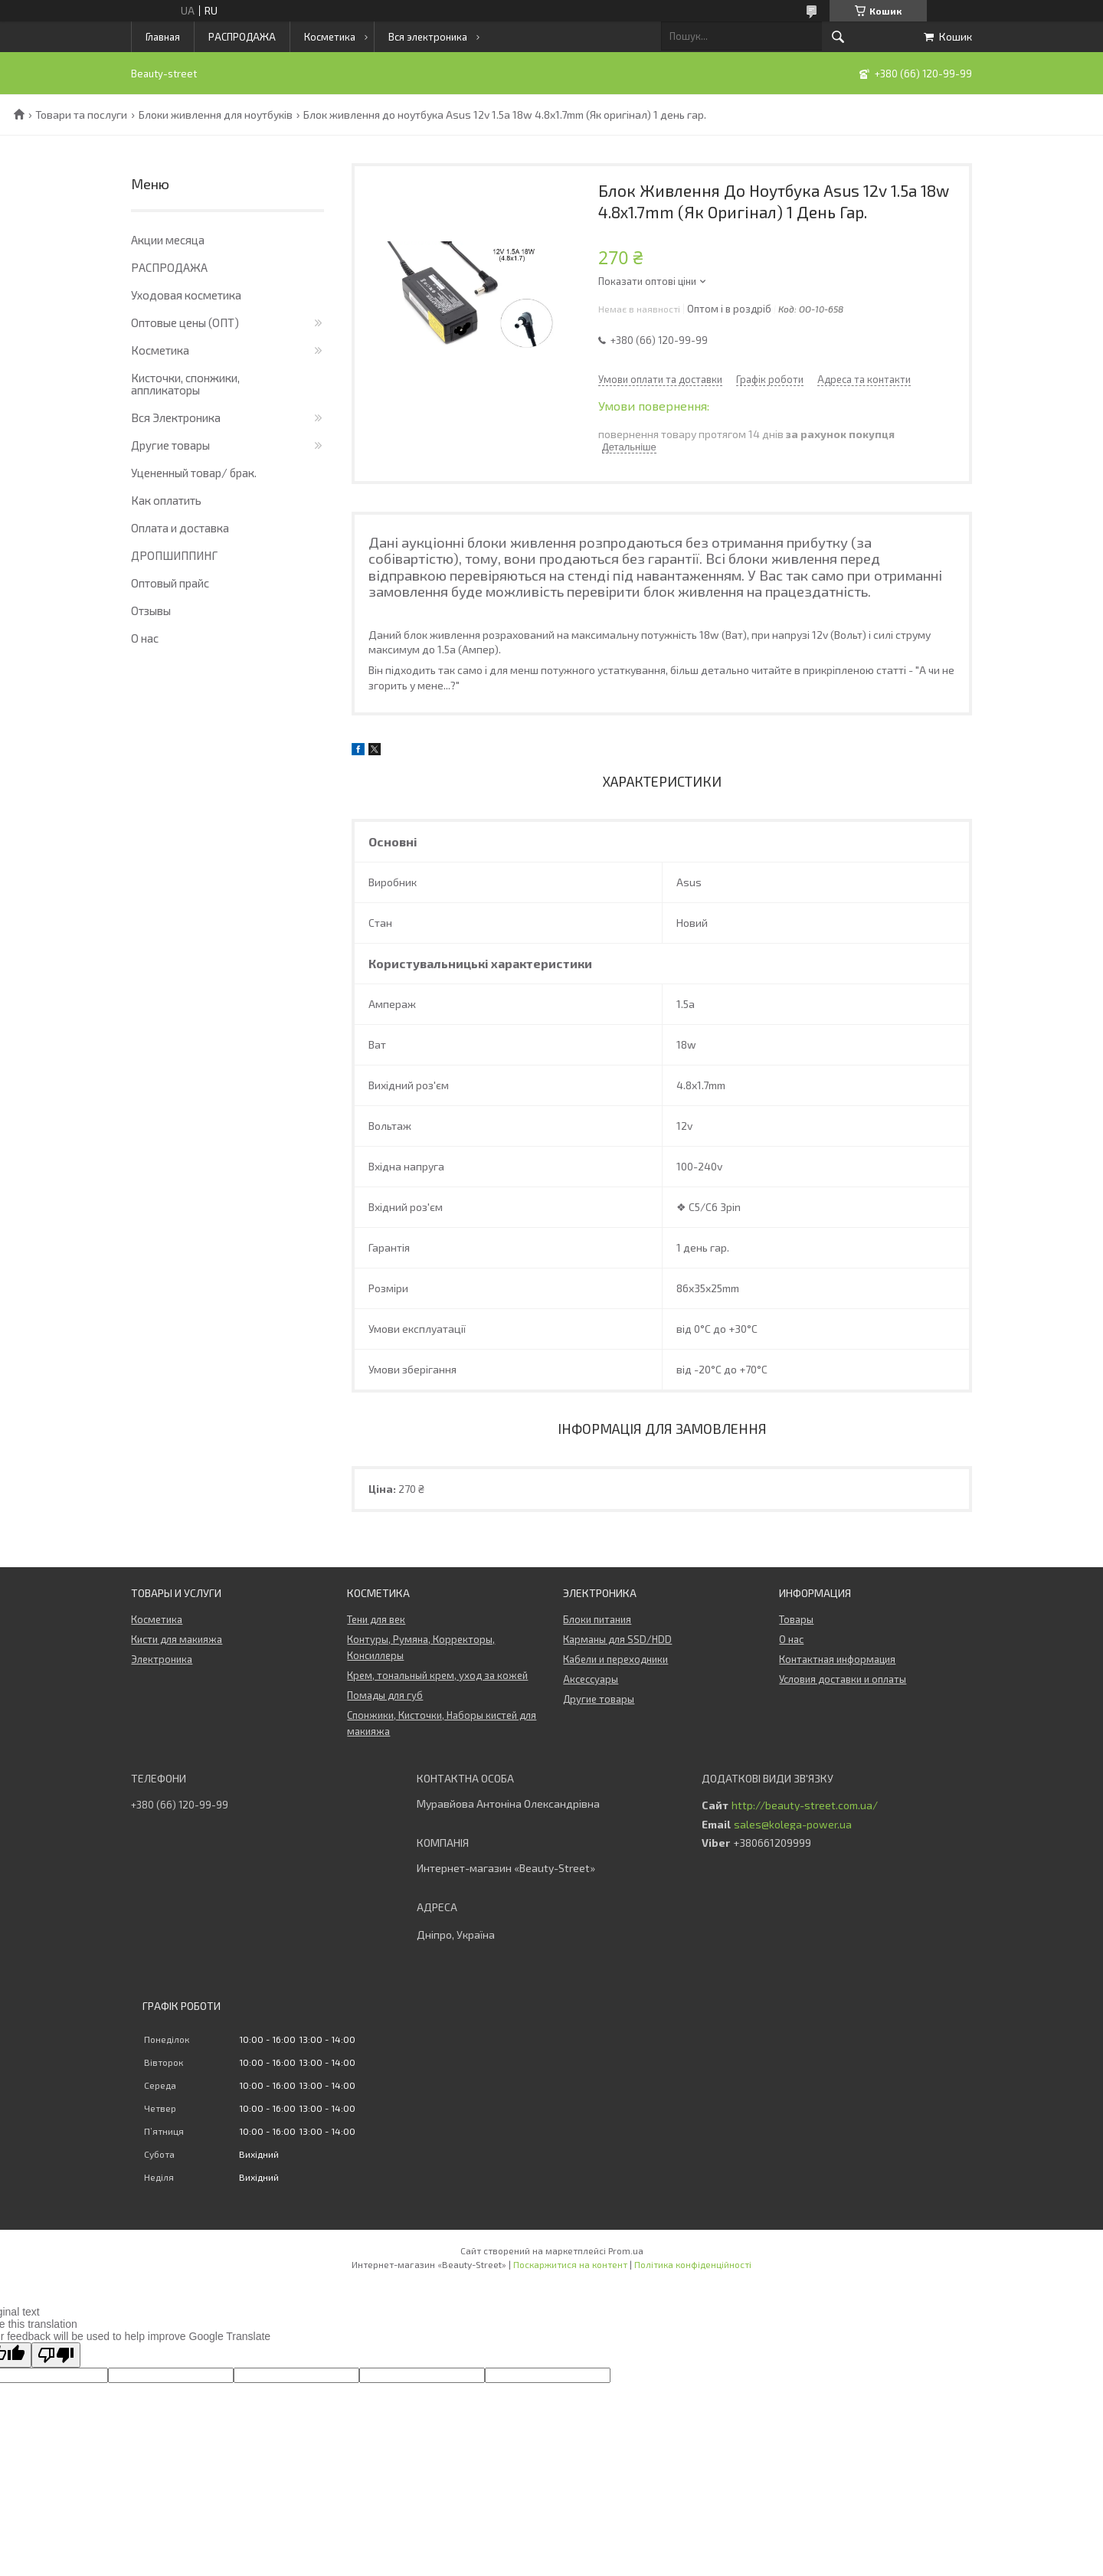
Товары (796, 1619)
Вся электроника (427, 37)
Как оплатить (166, 500)
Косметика (329, 37)
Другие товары (170, 445)
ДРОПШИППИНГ (174, 555)
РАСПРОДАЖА (242, 37)
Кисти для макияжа (176, 1639)
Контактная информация (837, 1659)
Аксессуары (590, 1679)
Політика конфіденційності (692, 2264)
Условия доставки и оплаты (842, 1679)
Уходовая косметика (186, 295)
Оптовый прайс (170, 583)
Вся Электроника (176, 417)
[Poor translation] (55, 2355)
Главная (163, 37)
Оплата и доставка (180, 528)
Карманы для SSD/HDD (617, 1639)
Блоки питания (597, 1619)
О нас (145, 638)
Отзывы (151, 610)
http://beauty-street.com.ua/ (805, 1805)
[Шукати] (838, 36)
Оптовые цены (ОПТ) (185, 322)
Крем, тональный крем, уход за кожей (437, 1675)
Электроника (161, 1659)
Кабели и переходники (615, 1659)
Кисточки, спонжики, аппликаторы (185, 384)
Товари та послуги (81, 115)
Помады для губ (385, 1695)
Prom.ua (625, 2250)
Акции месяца (168, 240)
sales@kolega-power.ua (793, 1824)
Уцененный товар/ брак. (194, 473)
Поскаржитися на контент (570, 2264)
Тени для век (376, 1619)
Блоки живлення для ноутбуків (216, 115)
